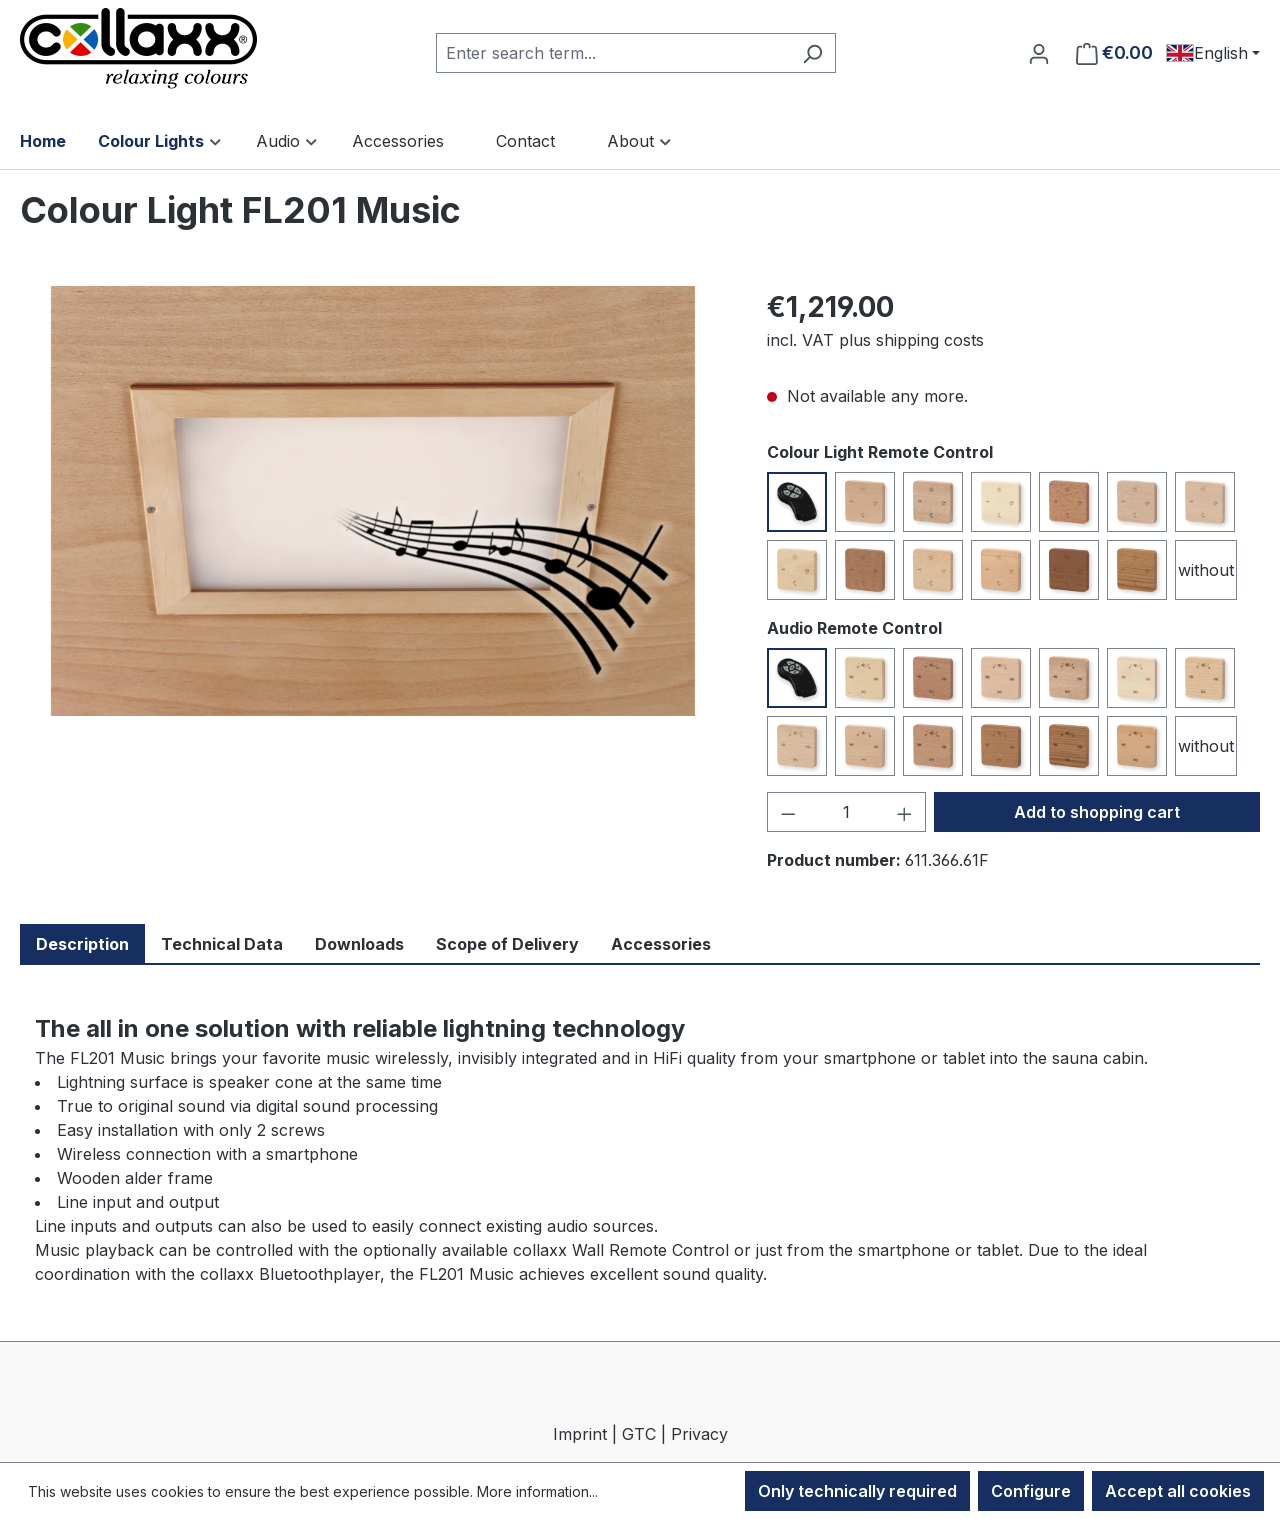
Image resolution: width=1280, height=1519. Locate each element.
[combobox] (613, 53)
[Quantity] (846, 812)
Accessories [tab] (661, 944)
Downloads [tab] (359, 944)
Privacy (699, 1434)
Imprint (580, 1434)
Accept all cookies (1178, 1491)
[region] (373, 501)
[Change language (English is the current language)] (1213, 53)
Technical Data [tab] (222, 944)
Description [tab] (82, 944)
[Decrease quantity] (788, 812)
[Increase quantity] (905, 812)
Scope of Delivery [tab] (507, 944)
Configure (1031, 1491)
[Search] (812, 53)
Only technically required (857, 1491)
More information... (537, 1491)
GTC (639, 1434)
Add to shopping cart (1097, 812)
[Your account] (1039, 53)
